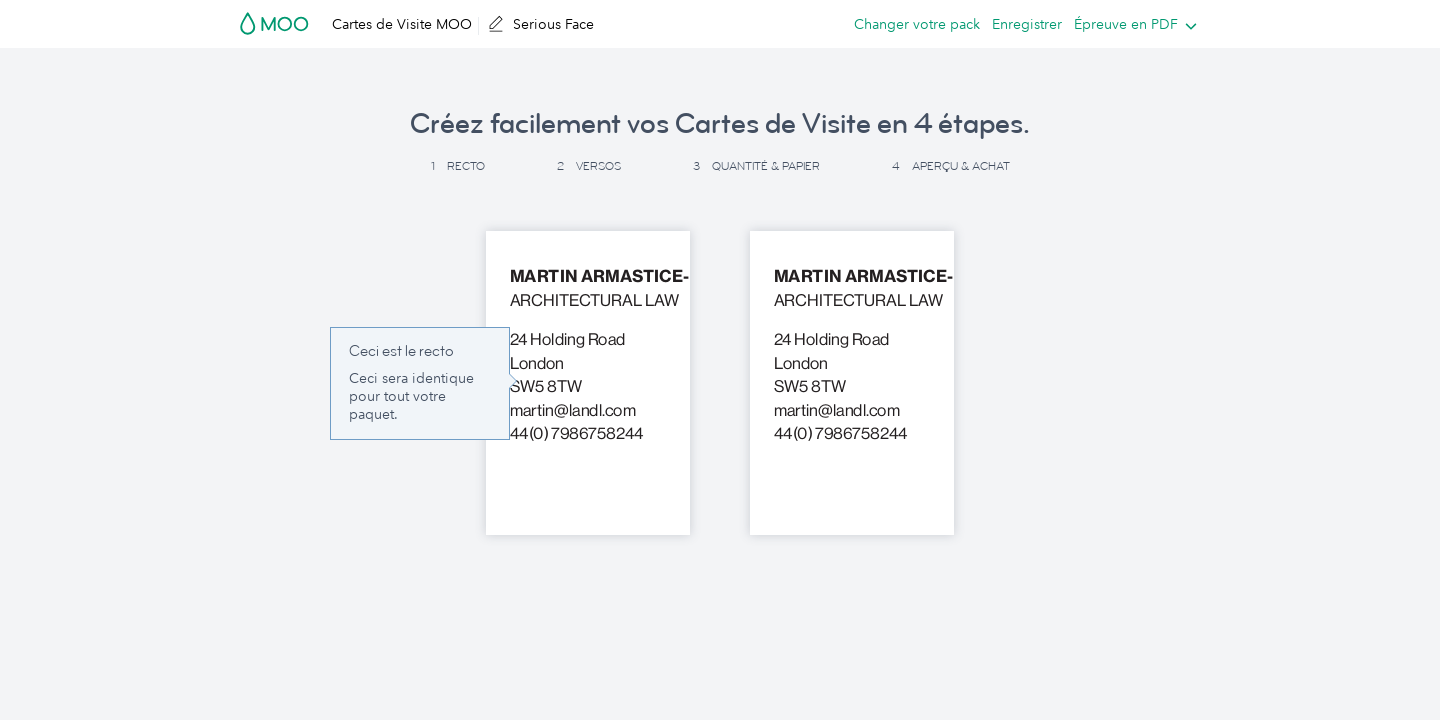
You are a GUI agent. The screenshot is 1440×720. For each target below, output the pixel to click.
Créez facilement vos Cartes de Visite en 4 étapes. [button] (720, 124)
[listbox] (1131, 24)
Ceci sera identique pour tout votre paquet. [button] (411, 396)
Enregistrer (1027, 24)
